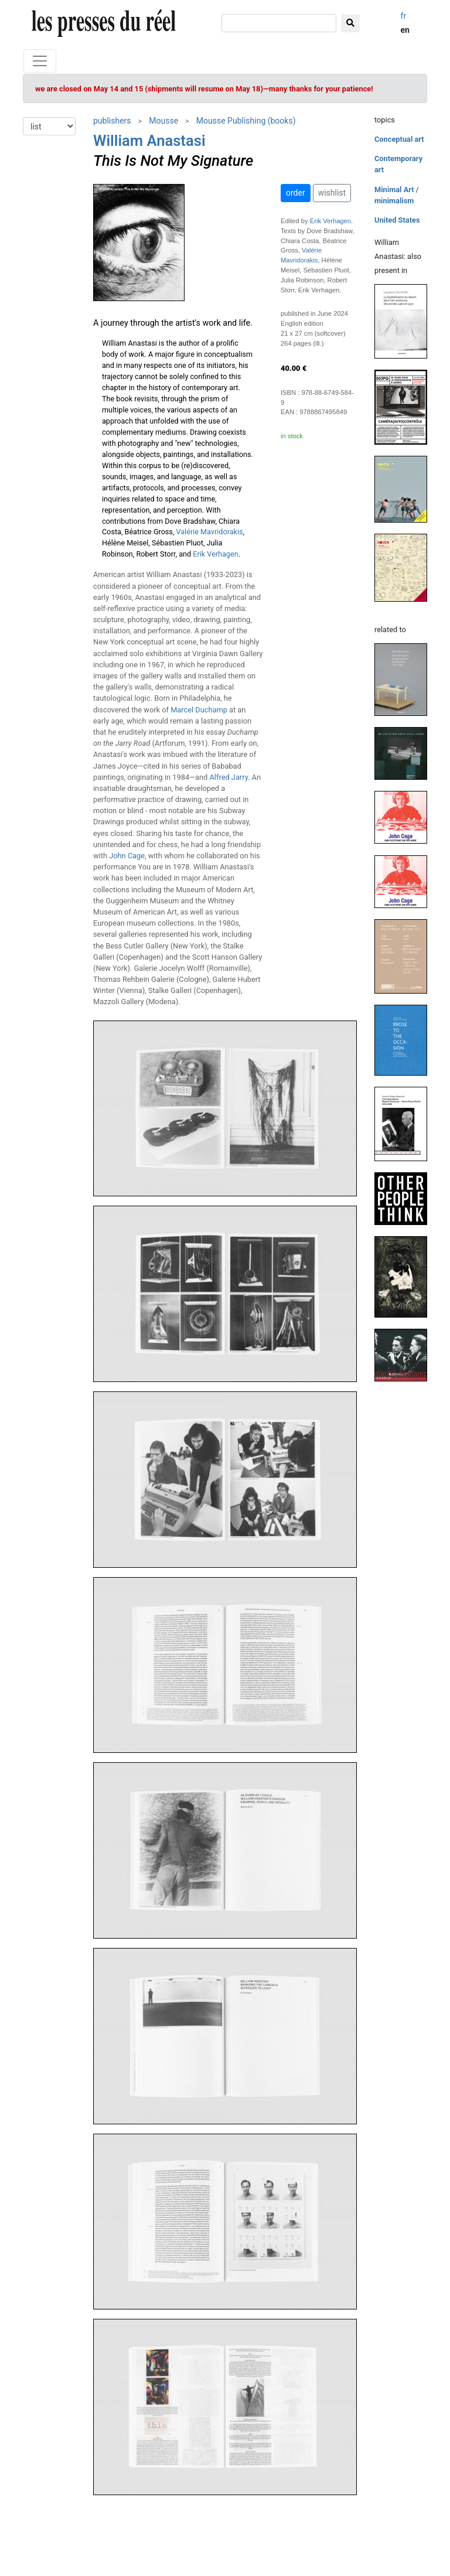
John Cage (127, 855)
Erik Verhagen (215, 554)
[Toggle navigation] (39, 61)
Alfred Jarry (229, 777)
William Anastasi (149, 140)
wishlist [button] (332, 192)
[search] (278, 23)
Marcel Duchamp (199, 709)
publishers (112, 120)
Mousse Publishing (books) (246, 120)
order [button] (295, 192)
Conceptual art (399, 139)
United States (397, 220)
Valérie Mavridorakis (209, 531)
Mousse (163, 120)
